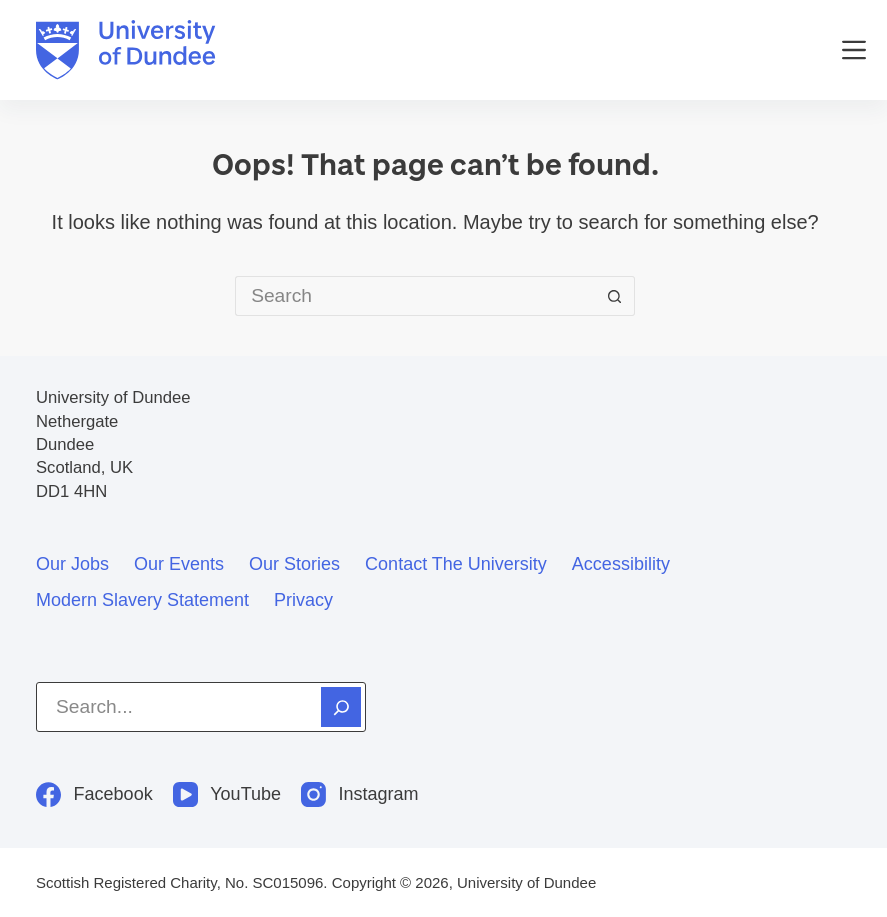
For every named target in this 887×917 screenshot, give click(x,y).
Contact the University (456, 564)
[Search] (341, 707)
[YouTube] (227, 794)
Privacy (303, 600)
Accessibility (621, 564)
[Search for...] (415, 296)
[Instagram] (360, 794)
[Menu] (854, 50)
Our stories (294, 564)
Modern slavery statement (142, 600)
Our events (179, 564)
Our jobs (72, 564)
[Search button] (615, 296)
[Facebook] (94, 794)
